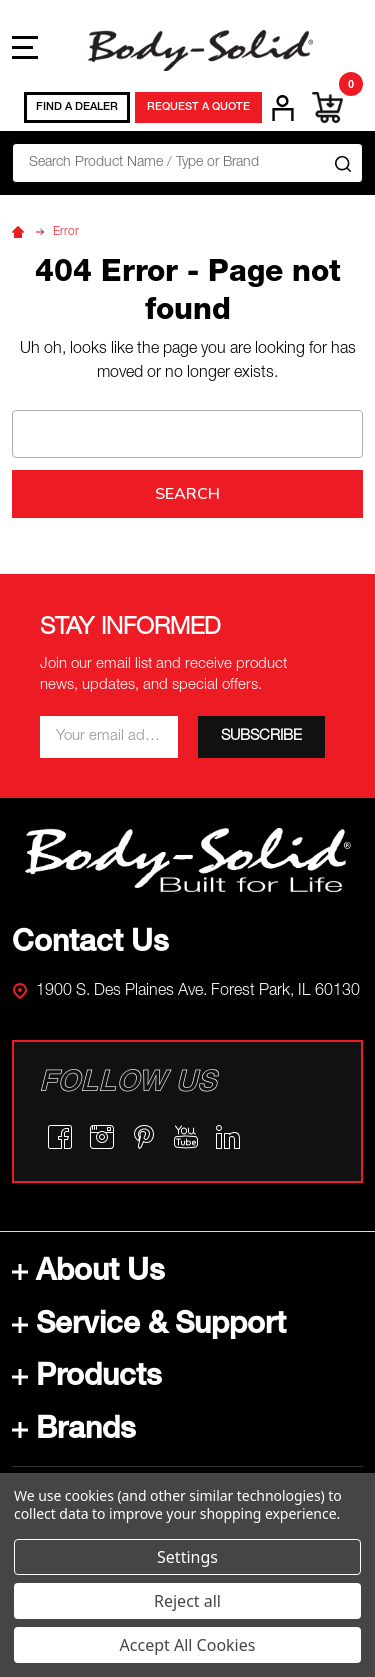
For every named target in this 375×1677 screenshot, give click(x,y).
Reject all (187, 1601)
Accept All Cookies (188, 1645)
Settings (187, 1557)
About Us (88, 1274)
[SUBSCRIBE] (261, 737)
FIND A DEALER (77, 107)
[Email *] (109, 737)
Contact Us (90, 945)
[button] (188, 860)
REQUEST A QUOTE (198, 107)
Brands (74, 1432)
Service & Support (149, 1327)
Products (87, 1379)
